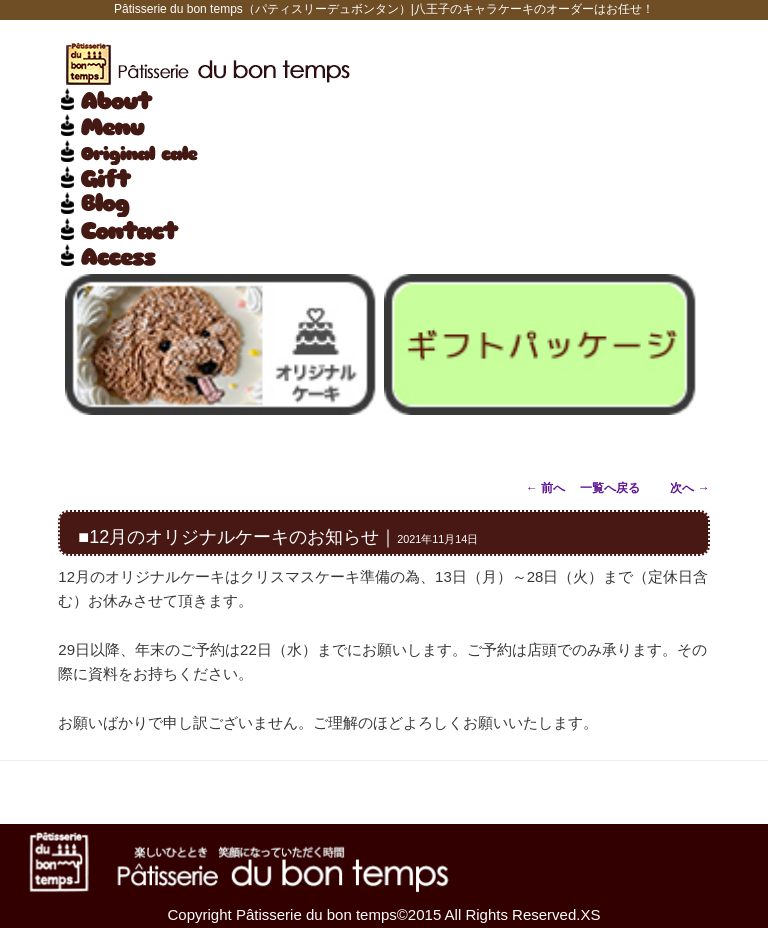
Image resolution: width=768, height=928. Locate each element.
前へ (545, 488)
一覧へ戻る (610, 488)
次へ (689, 488)
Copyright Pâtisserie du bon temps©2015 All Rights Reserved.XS (384, 914)
